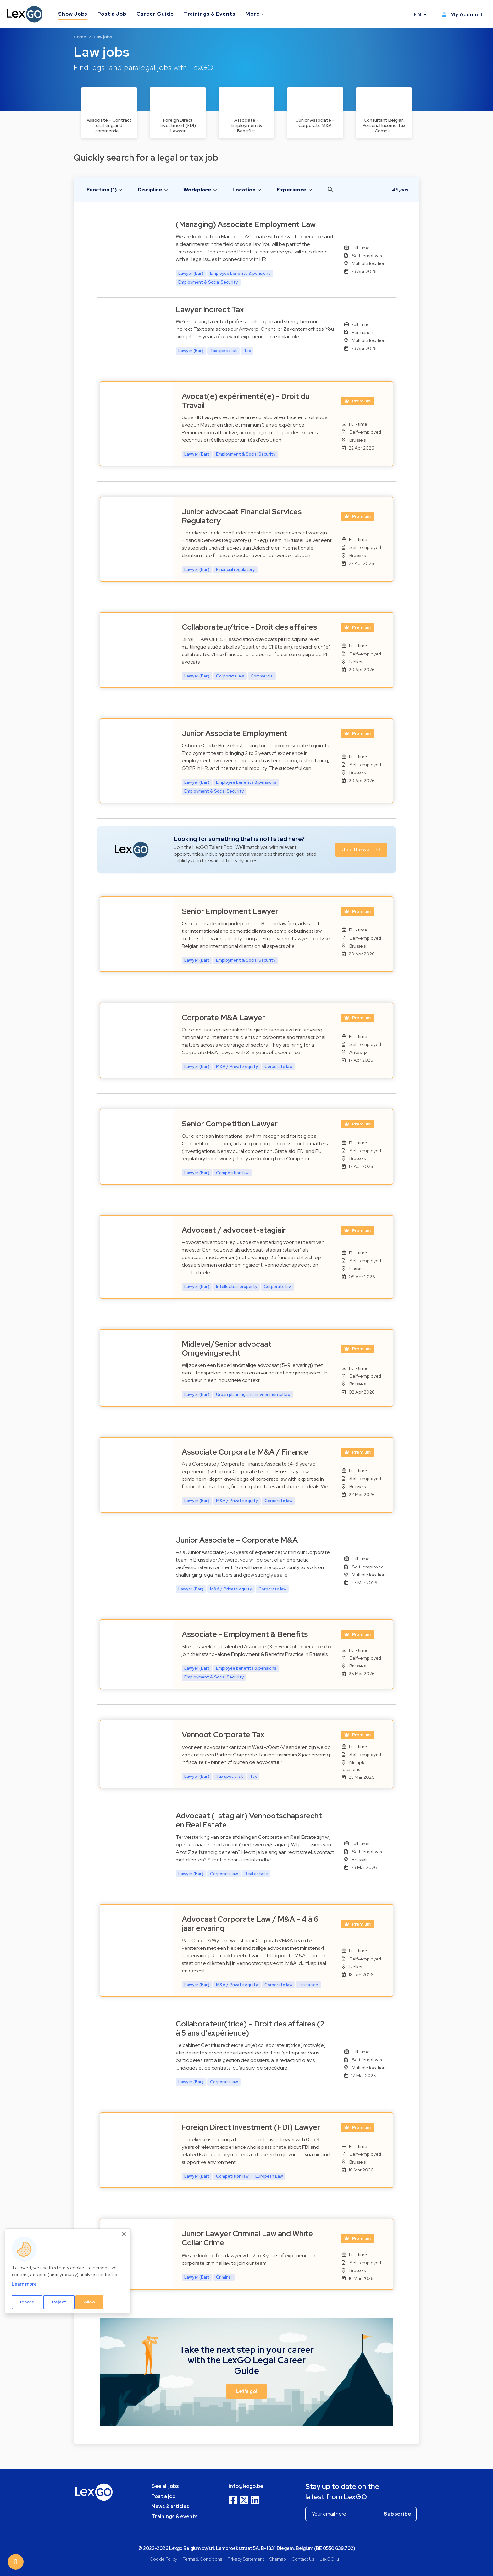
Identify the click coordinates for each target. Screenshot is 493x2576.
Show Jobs (73, 14)
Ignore (27, 2302)
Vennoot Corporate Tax (223, 1734)
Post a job (163, 2496)
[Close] (124, 2234)
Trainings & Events (209, 14)
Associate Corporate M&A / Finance (245, 1452)
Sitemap (277, 2559)
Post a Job (111, 14)
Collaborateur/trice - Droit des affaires (249, 627)
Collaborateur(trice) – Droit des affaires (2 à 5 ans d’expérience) (250, 2028)
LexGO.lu (329, 2559)
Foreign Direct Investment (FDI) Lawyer (251, 2127)
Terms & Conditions (202, 2559)
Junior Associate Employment (234, 733)
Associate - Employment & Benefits (245, 1634)
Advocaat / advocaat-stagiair (234, 1230)
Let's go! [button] (246, 2391)
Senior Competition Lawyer (230, 1124)
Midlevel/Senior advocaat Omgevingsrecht (227, 1348)
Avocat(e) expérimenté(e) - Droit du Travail (245, 400)
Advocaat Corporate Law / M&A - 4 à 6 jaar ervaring (250, 1923)
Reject (59, 2302)
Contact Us (302, 2559)
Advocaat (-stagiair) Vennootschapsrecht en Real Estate (249, 1820)
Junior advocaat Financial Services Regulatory (242, 516)
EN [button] (418, 14)
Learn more (24, 2284)
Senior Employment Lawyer (230, 911)
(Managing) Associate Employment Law (246, 224)
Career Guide (155, 14)
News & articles (170, 2506)
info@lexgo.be (246, 2486)
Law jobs (103, 37)
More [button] (253, 14)
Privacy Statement (246, 2559)
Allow (89, 2302)
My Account (462, 14)
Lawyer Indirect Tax (210, 309)
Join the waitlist (361, 849)
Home (80, 37)
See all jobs (165, 2486)
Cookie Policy (163, 2559)
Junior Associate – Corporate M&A (237, 1540)
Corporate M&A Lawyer (223, 1017)
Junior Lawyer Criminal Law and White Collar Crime (247, 2238)
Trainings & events (175, 2516)
